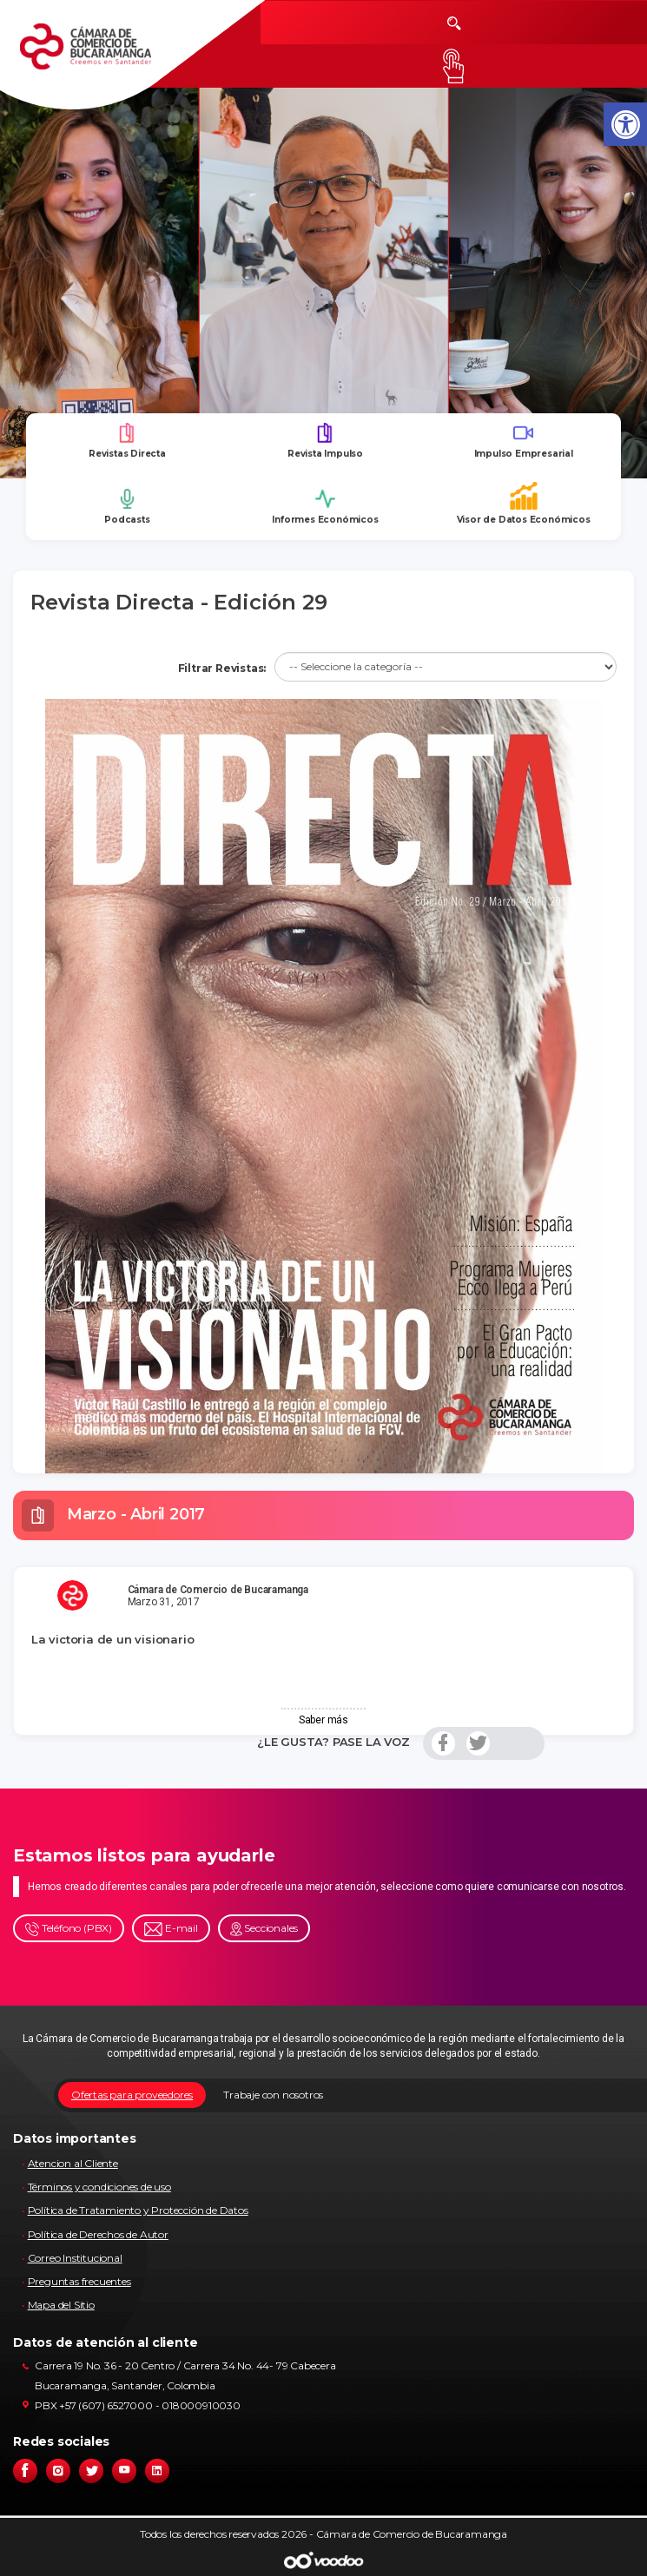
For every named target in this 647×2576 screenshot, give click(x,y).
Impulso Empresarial (523, 440)
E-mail (171, 1928)
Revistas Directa (127, 440)
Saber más (323, 1720)
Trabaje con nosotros (273, 2094)
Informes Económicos (325, 506)
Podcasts (126, 506)
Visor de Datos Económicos (524, 503)
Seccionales (264, 1928)
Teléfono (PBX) (68, 1928)
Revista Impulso (325, 440)
